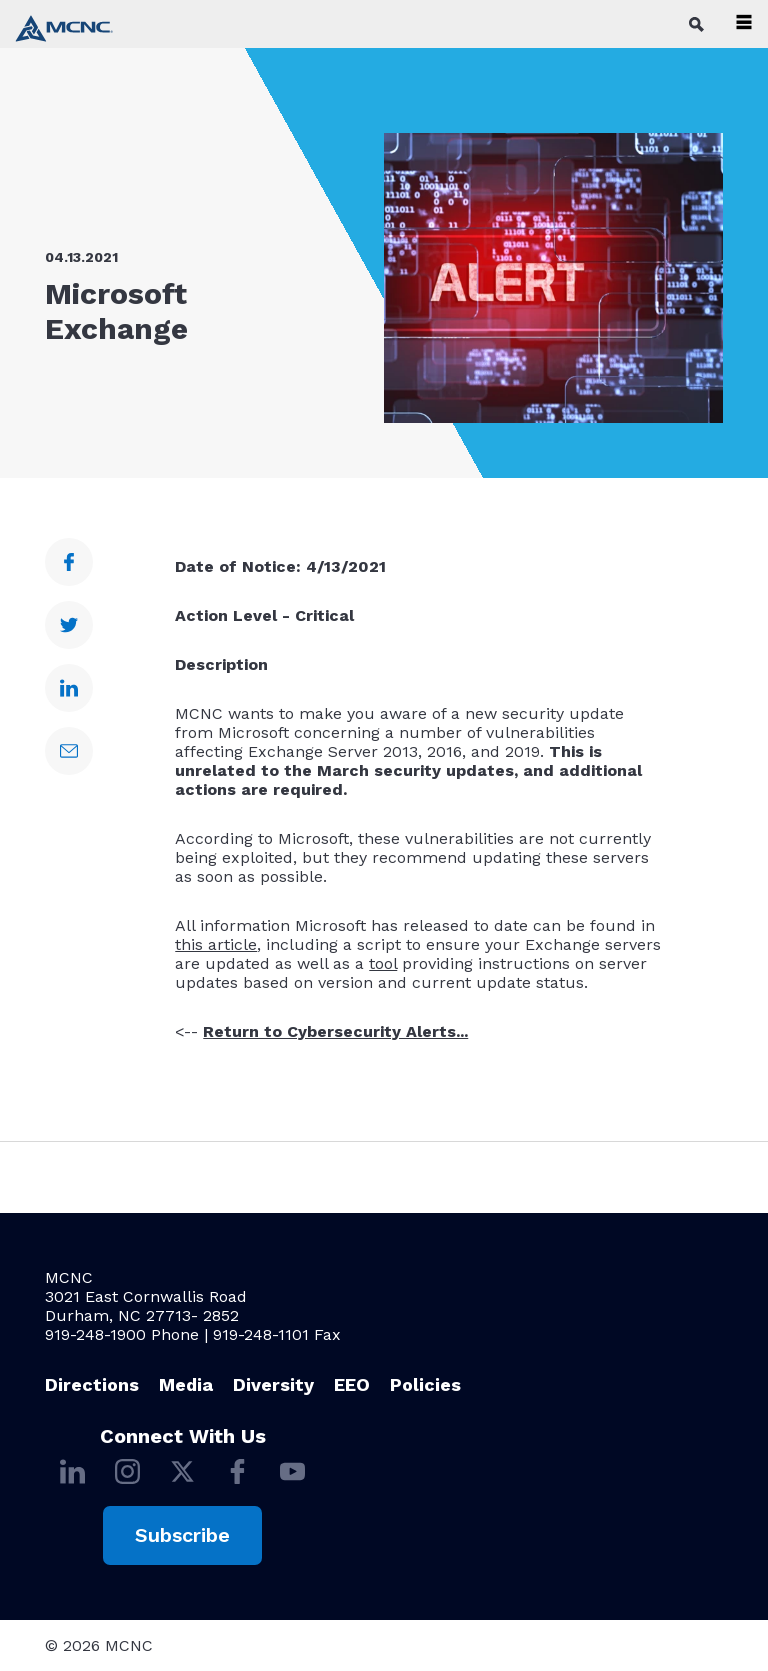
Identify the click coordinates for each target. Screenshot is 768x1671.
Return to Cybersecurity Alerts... (335, 1031)
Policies (425, 1384)
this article (216, 944)
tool (383, 963)
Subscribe (182, 1535)
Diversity (273, 1384)
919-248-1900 (95, 1334)
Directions (92, 1384)
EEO (352, 1384)
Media (186, 1384)
